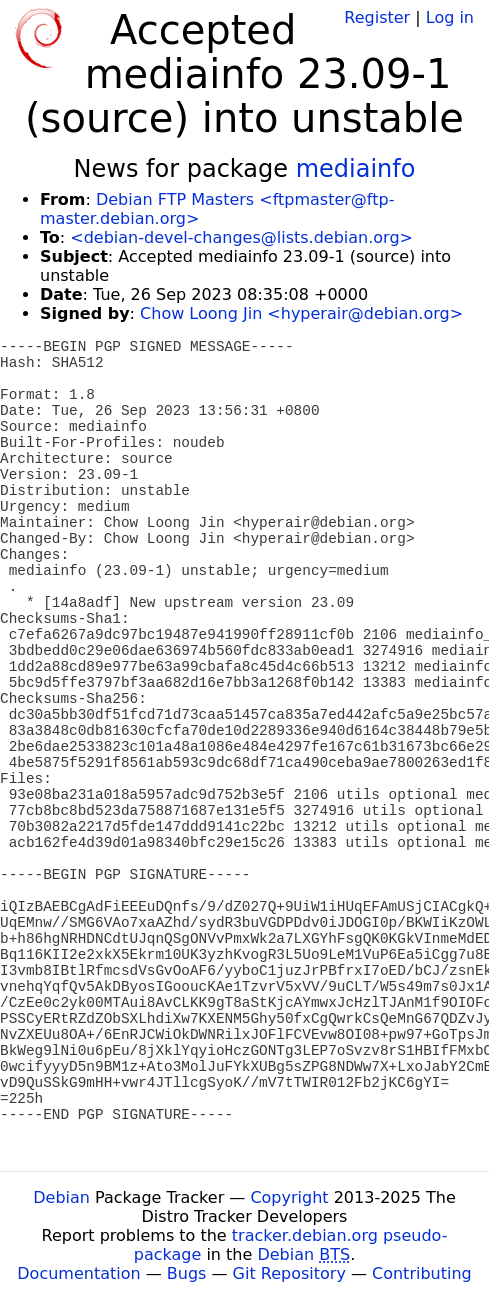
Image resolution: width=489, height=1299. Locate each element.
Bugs (187, 1273)
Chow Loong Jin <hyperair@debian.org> (301, 313)
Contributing (422, 1273)
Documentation (78, 1273)
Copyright (289, 1197)
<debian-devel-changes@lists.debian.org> (241, 237)
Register (377, 17)
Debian (61, 1197)
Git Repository (289, 1273)
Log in (450, 17)
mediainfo (356, 169)
